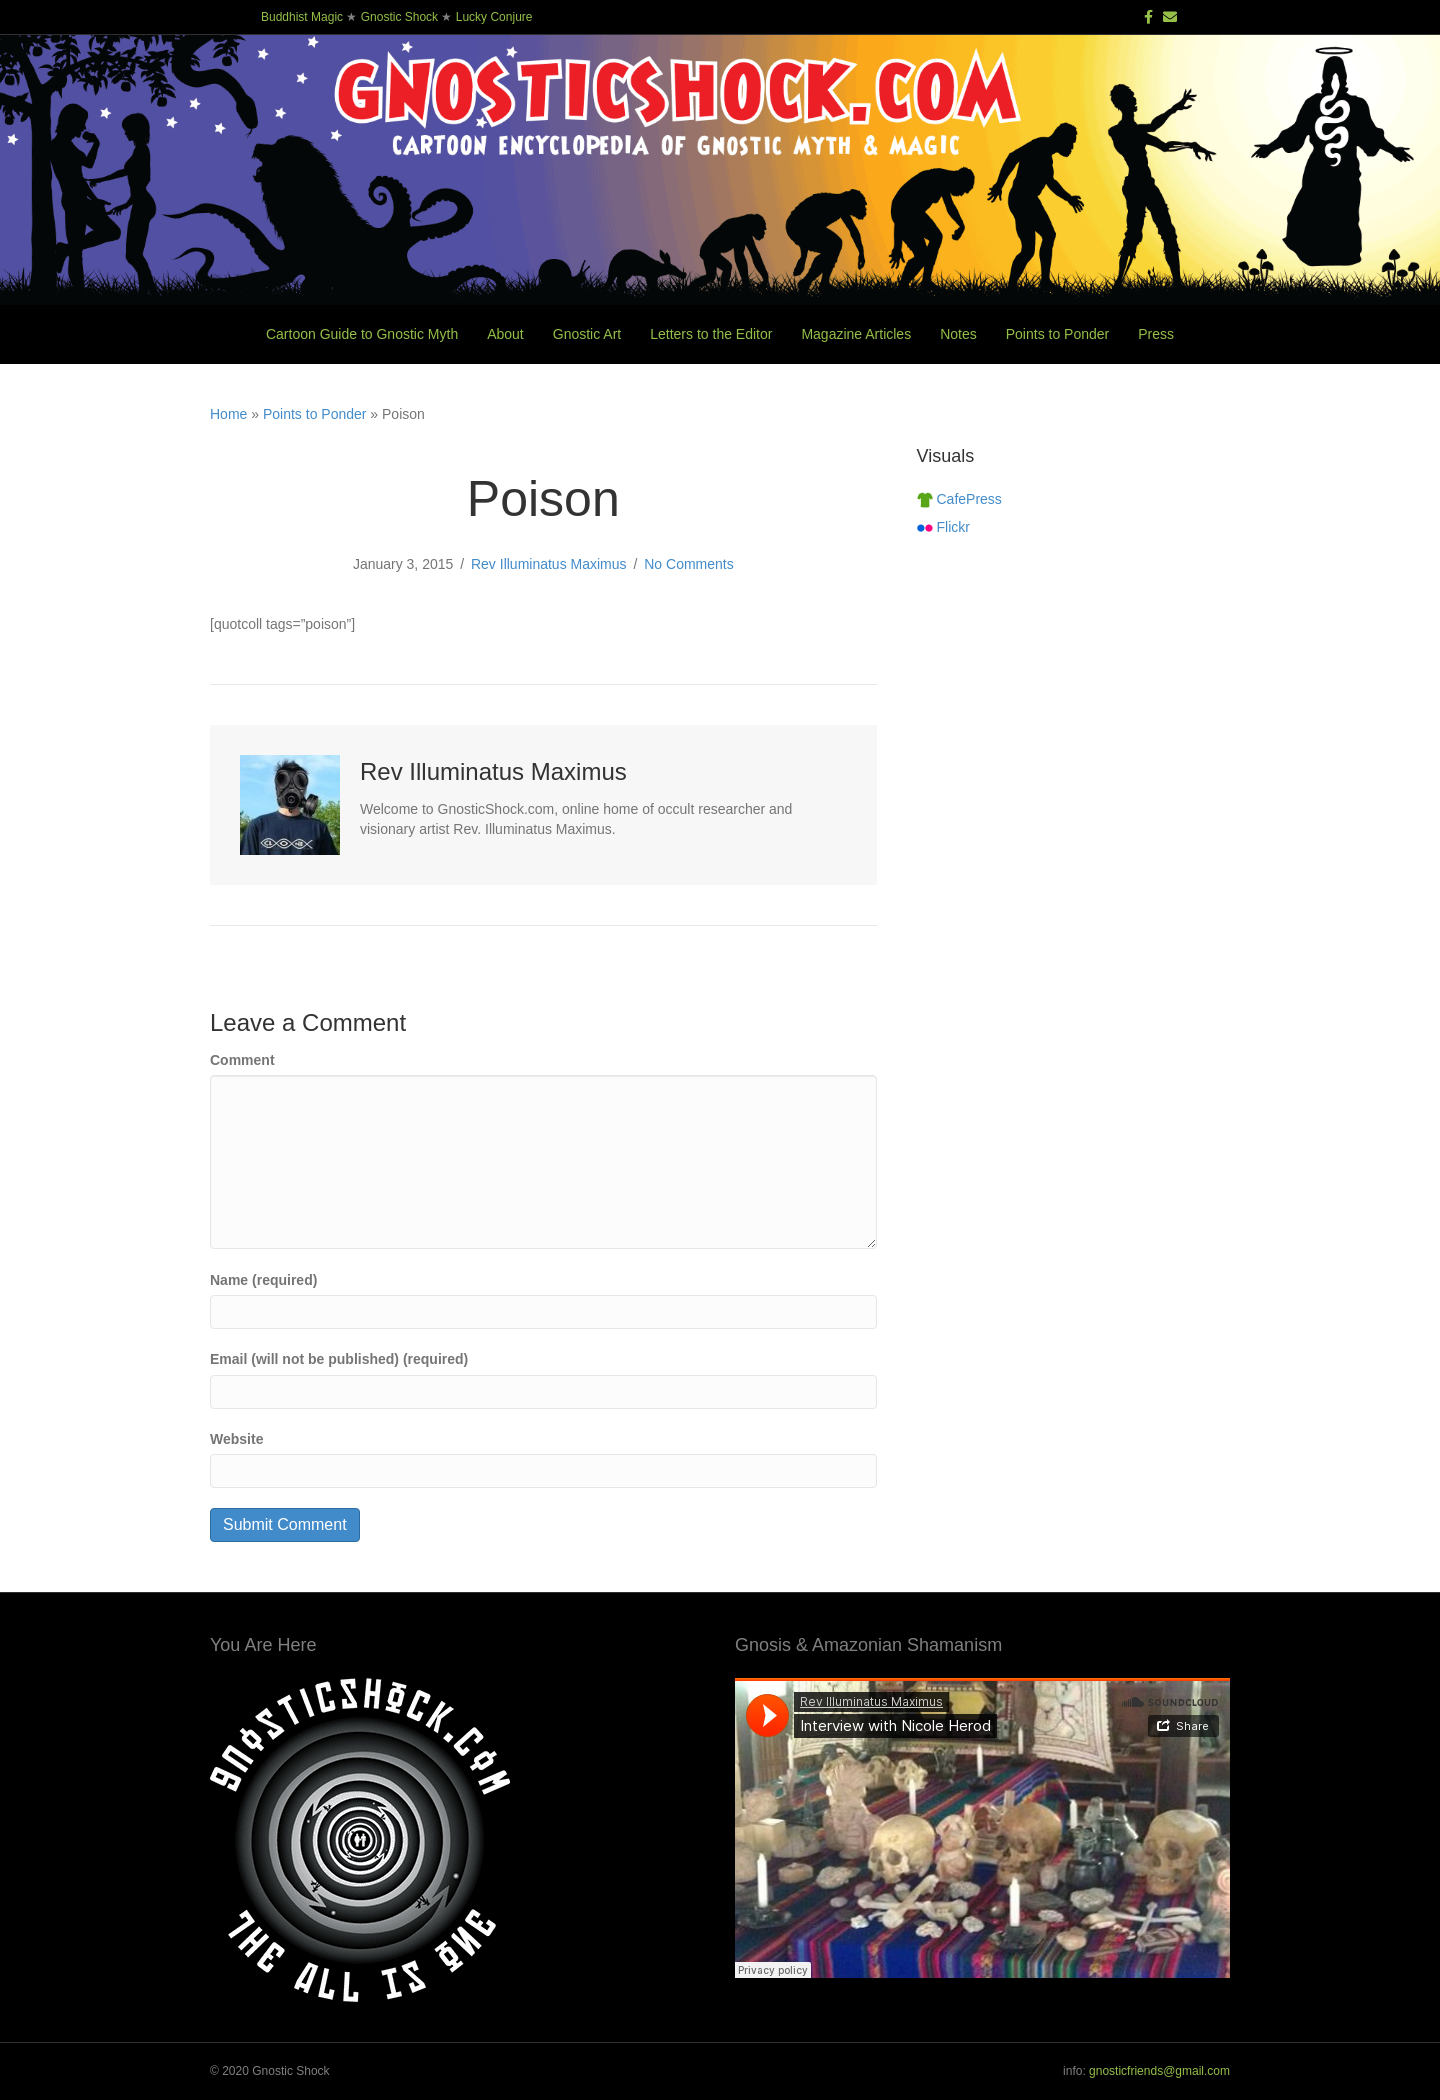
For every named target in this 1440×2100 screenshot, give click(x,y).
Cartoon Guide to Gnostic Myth (362, 334)
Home (228, 414)
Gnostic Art (587, 334)
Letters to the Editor (711, 334)
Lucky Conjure (494, 17)
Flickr (943, 527)
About (505, 334)
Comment (242, 1060)
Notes (958, 334)
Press (1156, 334)
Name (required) (263, 1280)
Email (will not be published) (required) (339, 1359)
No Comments (688, 564)
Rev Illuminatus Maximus (549, 564)
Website (236, 1439)
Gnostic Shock (399, 17)
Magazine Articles (856, 334)
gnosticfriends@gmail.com (1159, 2071)
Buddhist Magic (302, 17)
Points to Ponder (1058, 334)
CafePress (959, 499)
